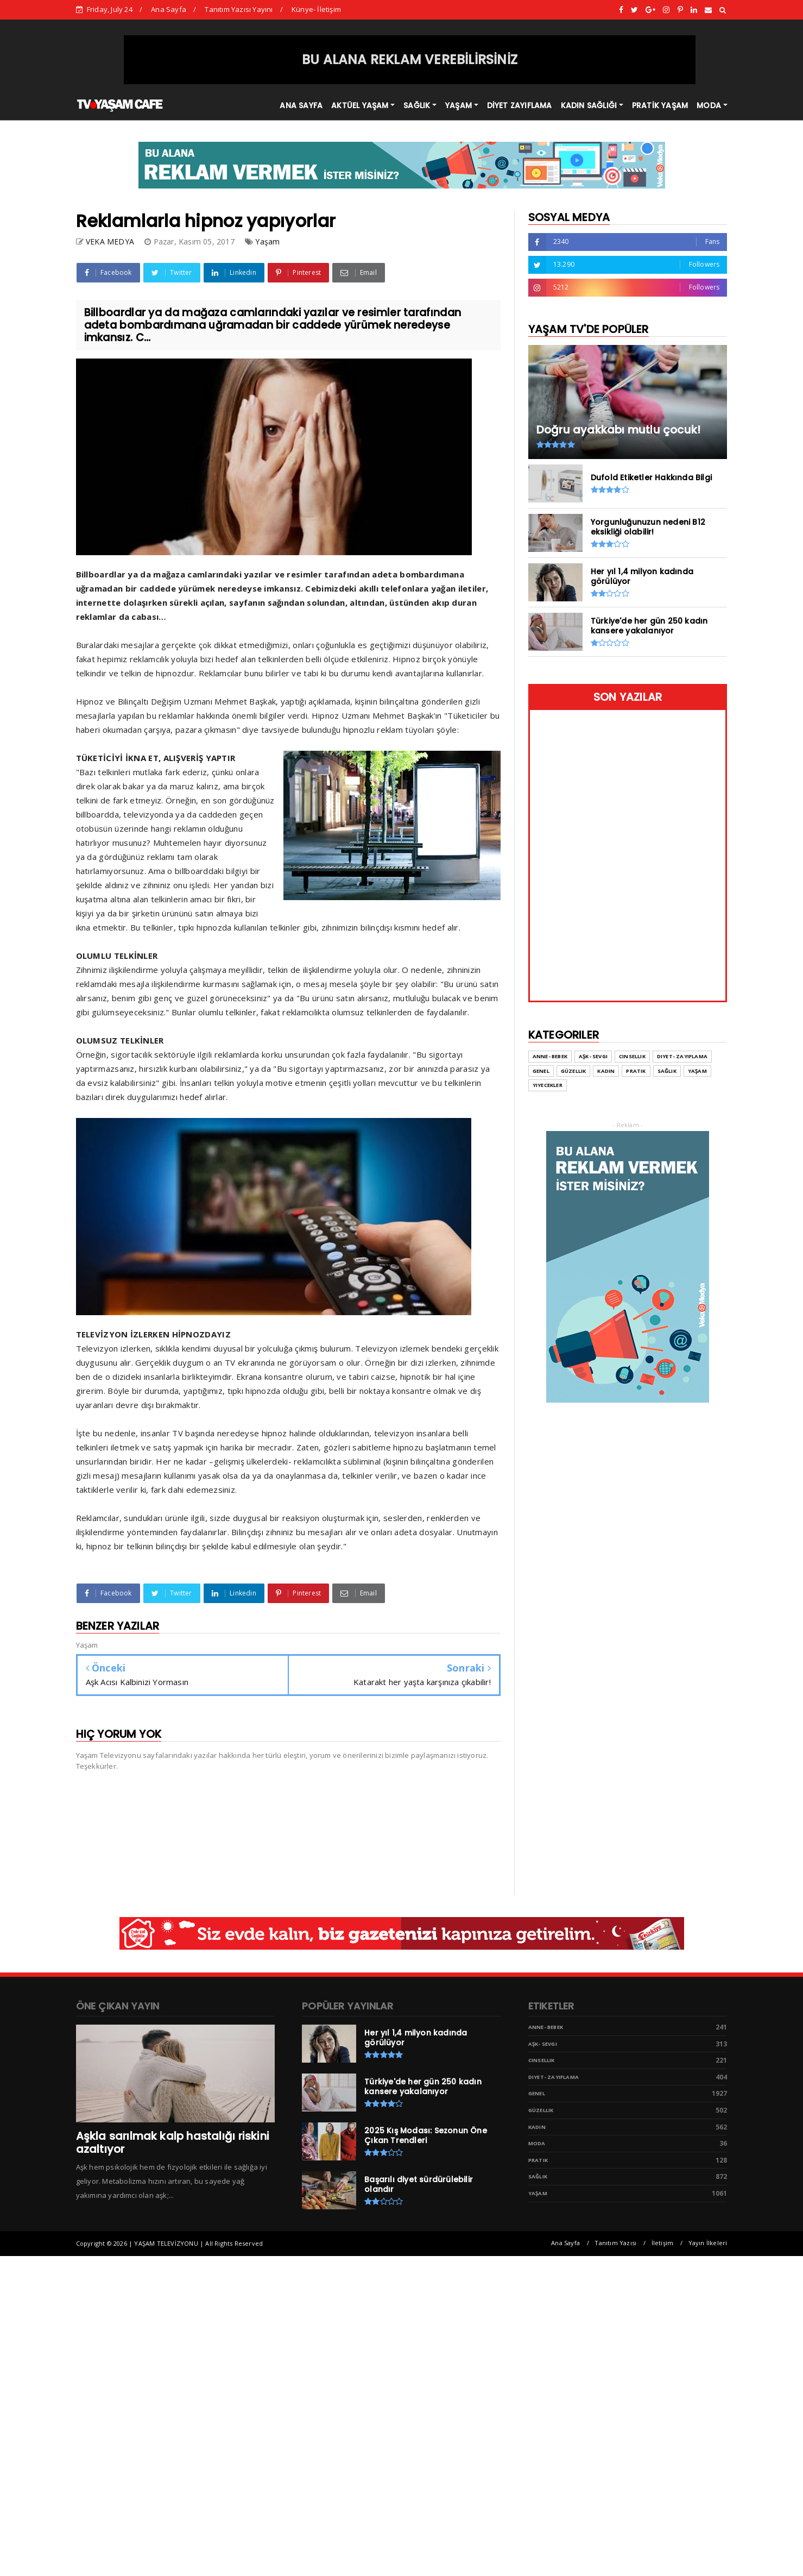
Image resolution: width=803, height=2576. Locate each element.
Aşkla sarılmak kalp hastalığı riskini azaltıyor (172, 2142)
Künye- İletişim (316, 9)
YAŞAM (458, 105)
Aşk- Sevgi (542, 2043)
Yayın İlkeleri (708, 2243)
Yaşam (267, 241)
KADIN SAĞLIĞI (589, 105)
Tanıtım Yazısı (615, 2243)
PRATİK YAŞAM (660, 105)
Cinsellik (541, 2060)
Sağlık (537, 2176)
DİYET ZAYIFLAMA (519, 105)
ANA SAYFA (301, 105)
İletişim (663, 2243)
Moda (537, 2143)
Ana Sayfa (168, 9)
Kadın (537, 2127)
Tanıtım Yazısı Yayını (239, 9)
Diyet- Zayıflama (553, 2077)
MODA (709, 105)
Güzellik (541, 2110)
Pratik (538, 2160)
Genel (536, 2093)
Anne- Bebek (545, 2027)
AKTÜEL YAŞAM (359, 105)
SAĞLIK (416, 105)
